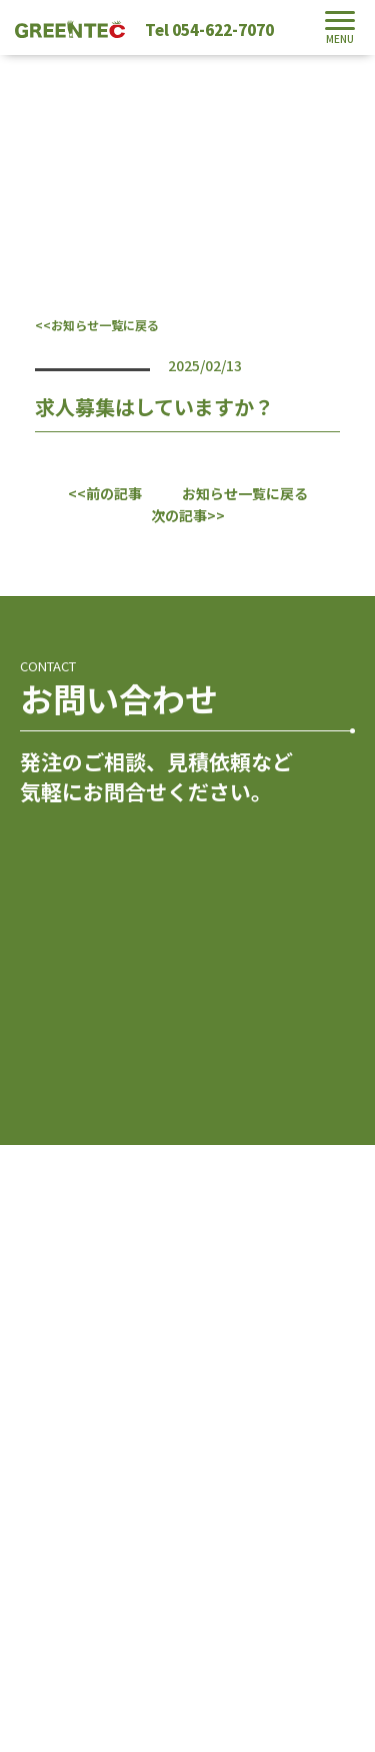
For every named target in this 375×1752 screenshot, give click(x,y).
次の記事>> (188, 515)
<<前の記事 (105, 493)
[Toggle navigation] (340, 27)
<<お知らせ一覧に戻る (97, 324)
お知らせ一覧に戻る (245, 493)
